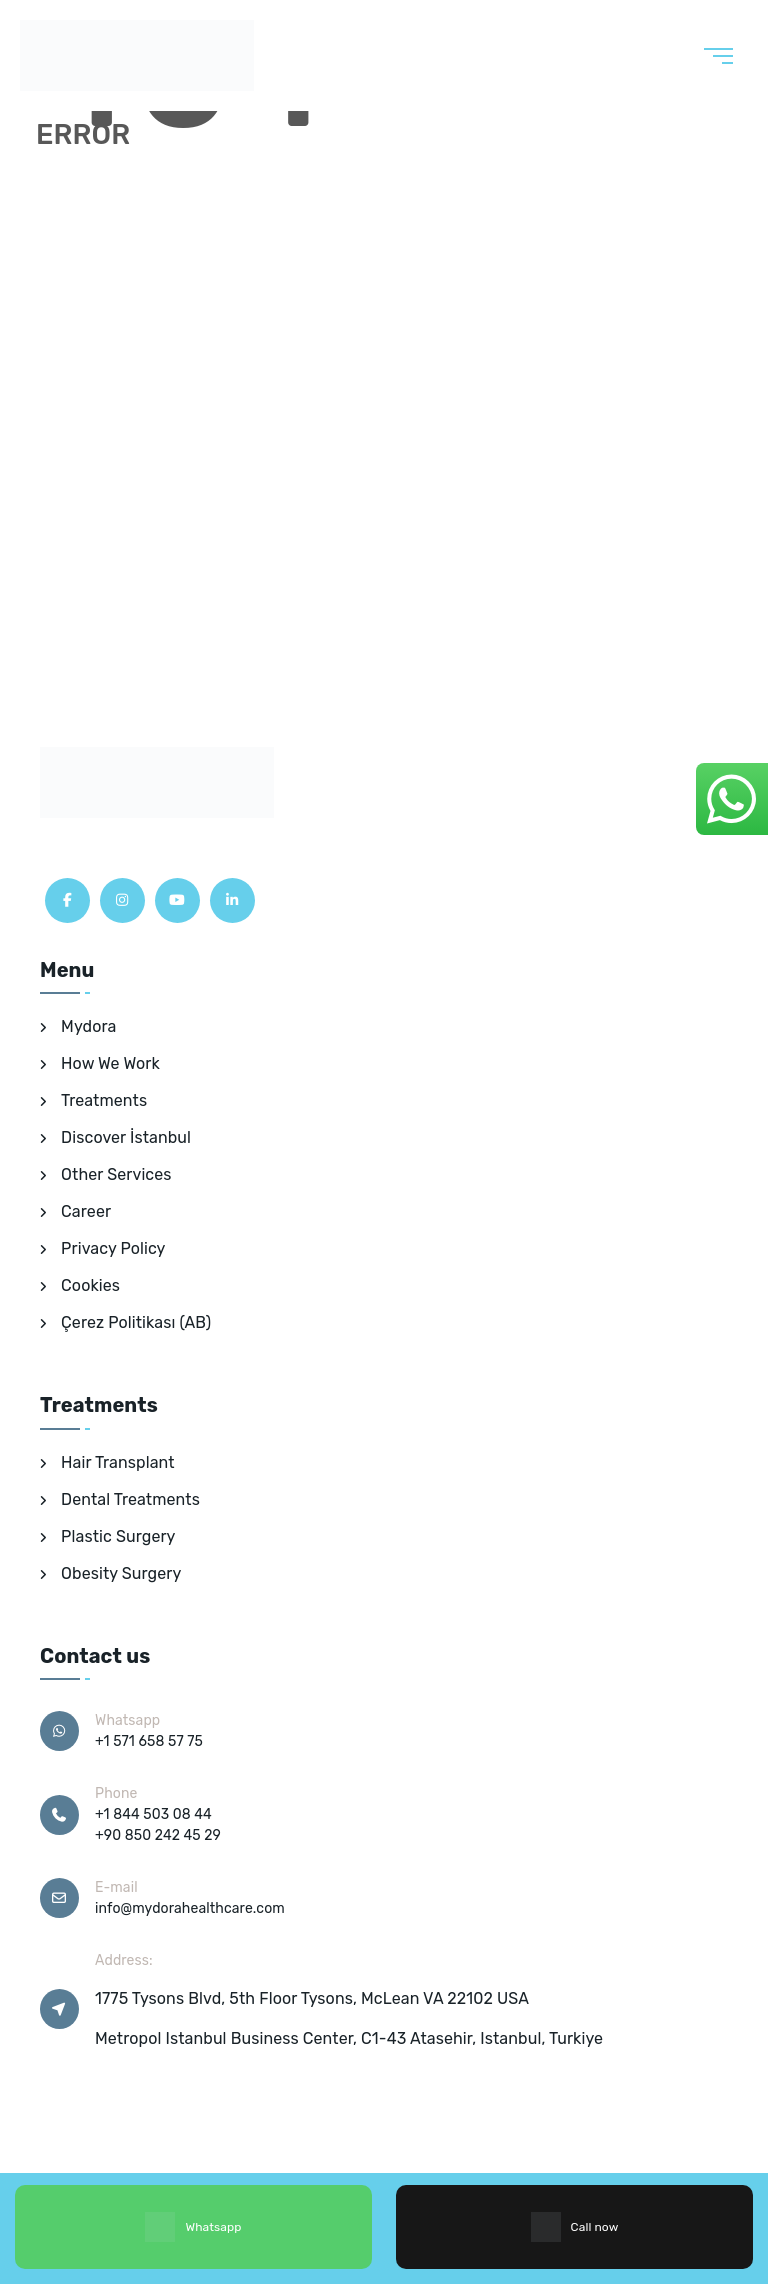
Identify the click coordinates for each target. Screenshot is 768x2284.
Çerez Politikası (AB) (136, 1322)
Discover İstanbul (126, 1137)
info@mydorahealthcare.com (190, 1908)
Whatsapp (193, 2227)
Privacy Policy (113, 1248)
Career (86, 1211)
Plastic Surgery (118, 1536)
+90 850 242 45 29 (158, 1835)
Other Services (116, 1174)
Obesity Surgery (121, 1573)
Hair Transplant (118, 1462)
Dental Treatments (130, 1499)
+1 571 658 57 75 (149, 1741)
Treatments (104, 1100)
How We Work (110, 1063)
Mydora (88, 1026)
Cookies (90, 1285)
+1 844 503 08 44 (153, 1814)
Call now (575, 2227)
